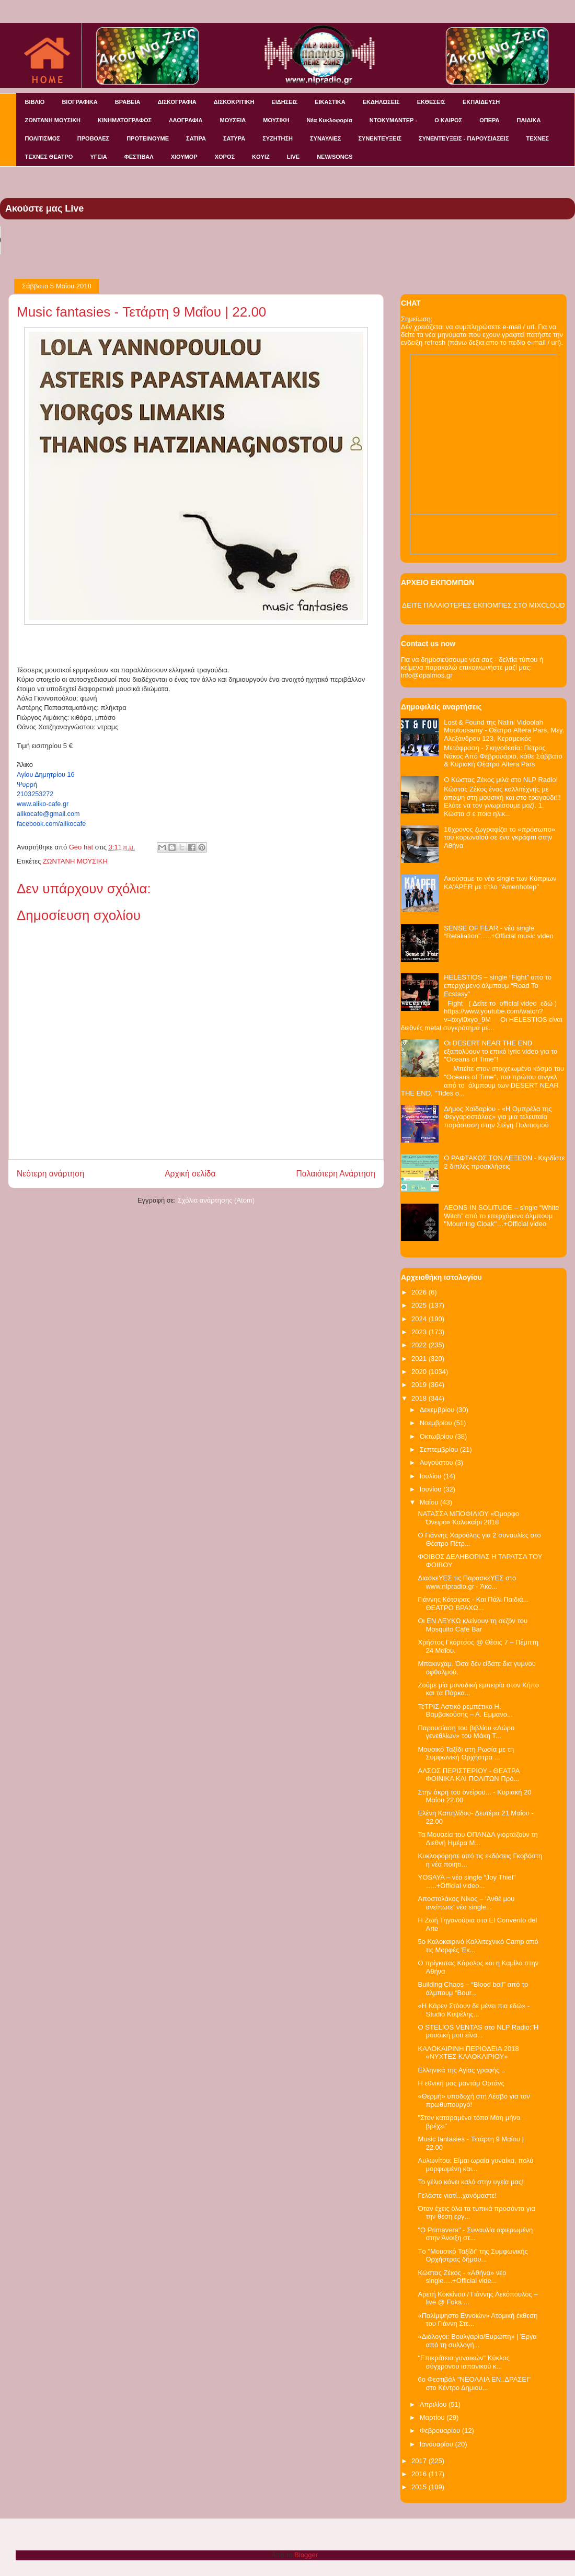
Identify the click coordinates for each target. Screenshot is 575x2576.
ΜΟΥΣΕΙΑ (233, 120)
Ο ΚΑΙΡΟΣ (448, 120)
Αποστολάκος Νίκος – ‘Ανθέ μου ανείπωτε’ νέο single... (466, 1903)
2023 (420, 1332)
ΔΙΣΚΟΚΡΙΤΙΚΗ (234, 102)
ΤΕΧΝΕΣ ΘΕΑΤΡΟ (49, 157)
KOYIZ (261, 157)
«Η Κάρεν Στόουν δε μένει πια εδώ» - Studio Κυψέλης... (474, 2010)
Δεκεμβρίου (438, 1410)
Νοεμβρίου (437, 1423)
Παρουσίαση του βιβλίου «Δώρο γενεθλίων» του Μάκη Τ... (466, 1732)
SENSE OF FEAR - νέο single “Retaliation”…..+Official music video (499, 932)
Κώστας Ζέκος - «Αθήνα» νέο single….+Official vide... (462, 2277)
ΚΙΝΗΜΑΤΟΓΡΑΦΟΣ (125, 120)
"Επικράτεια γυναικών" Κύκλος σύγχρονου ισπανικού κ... (463, 2362)
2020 (420, 1372)
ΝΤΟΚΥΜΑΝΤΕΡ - (393, 120)
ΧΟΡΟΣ (225, 157)
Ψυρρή (27, 784)
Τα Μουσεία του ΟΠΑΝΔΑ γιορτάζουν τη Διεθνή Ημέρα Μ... (477, 1839)
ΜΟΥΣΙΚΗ (276, 120)
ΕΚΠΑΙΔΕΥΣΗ (481, 102)
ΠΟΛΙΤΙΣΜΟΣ (42, 138)
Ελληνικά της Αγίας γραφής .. (461, 2070)
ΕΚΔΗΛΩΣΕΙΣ (381, 102)
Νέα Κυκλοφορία (329, 120)
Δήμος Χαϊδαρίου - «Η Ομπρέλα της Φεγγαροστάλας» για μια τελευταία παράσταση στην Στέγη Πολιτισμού (498, 1117)
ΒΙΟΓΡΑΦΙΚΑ (79, 102)
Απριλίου (434, 2404)
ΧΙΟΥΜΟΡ (184, 157)
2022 (420, 1345)
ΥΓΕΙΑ (98, 157)
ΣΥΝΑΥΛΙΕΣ (325, 138)
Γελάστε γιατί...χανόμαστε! (457, 2195)
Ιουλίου (431, 1476)
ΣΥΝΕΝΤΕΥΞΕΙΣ (379, 138)
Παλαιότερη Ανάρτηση (335, 1173)
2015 (420, 2487)
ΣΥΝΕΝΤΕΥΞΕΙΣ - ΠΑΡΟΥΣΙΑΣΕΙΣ (464, 138)
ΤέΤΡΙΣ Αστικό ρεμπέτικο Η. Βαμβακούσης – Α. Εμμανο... (465, 1711)
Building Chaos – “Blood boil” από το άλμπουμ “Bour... (473, 1988)
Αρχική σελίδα (190, 1173)
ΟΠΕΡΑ (489, 120)
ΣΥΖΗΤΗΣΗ (277, 138)
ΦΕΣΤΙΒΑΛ (139, 157)
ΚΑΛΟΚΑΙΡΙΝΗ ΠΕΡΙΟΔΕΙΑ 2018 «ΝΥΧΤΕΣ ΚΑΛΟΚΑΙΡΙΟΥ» (468, 2053)
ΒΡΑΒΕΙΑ (128, 102)
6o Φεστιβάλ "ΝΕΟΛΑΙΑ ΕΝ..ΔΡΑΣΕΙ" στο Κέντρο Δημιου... (474, 2383)
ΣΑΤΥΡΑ (234, 138)
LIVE (293, 157)
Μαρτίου (433, 2417)
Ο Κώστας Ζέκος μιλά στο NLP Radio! (501, 780)
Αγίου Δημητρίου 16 (46, 774)
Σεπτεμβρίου (440, 1449)
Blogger (305, 2555)
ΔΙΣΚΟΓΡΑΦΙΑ (176, 102)
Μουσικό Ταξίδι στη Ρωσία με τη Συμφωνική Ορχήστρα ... (466, 1753)
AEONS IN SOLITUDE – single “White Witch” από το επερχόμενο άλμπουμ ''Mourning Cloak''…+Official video (501, 1216)
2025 (420, 1305)
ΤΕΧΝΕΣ (537, 138)
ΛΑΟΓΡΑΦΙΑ (185, 120)
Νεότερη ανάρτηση (50, 1173)
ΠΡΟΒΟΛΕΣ (93, 138)
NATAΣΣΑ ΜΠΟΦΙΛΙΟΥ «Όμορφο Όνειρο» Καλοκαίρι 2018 (468, 1518)
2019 (420, 1385)
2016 (420, 2474)
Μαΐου (430, 1502)
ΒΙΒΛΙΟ (35, 102)
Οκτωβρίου (437, 1436)
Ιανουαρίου (437, 2444)
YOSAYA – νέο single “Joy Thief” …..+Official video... (466, 1881)
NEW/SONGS (334, 157)
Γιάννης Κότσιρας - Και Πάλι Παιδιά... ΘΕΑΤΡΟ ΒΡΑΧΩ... (473, 1603)
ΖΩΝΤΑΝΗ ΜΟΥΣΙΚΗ (53, 120)
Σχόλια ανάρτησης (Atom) (216, 1200)
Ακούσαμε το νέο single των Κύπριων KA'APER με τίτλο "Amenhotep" (500, 883)
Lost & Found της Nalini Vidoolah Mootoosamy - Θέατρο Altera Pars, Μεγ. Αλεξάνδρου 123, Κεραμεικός (504, 730)
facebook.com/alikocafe (51, 823)
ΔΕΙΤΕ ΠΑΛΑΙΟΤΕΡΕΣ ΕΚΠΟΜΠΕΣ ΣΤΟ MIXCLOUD (483, 605)
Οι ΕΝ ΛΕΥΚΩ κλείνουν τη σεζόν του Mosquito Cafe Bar (472, 1625)
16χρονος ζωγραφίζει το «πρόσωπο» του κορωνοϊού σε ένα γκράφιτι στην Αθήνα (499, 837)
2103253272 (35, 794)
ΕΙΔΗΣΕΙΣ (284, 102)
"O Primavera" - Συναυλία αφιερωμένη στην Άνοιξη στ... (475, 2234)
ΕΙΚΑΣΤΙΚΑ (330, 102)
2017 (420, 2461)
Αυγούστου (437, 1462)
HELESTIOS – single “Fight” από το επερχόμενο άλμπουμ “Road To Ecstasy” (497, 985)
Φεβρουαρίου (441, 2430)
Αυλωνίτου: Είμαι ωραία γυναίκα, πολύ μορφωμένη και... (475, 2165)
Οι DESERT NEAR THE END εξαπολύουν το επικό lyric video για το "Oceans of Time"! (500, 1051)
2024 (420, 1319)
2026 (420, 1292)
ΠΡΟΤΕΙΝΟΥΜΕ (147, 138)
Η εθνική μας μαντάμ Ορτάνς (461, 2083)
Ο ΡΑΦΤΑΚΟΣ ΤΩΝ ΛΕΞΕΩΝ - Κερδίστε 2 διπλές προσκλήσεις (504, 1162)
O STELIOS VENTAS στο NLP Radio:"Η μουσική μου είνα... (478, 2031)
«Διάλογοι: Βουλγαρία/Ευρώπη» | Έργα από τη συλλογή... (477, 2341)
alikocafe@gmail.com (48, 814)
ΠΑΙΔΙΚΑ (529, 120)
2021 (420, 1358)
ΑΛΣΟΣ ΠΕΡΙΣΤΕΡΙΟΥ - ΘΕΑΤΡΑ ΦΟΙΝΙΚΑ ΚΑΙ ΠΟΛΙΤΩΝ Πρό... (468, 1775)
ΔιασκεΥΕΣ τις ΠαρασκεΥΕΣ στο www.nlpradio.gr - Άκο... (467, 1582)
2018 (420, 1398)
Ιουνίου (431, 1489)
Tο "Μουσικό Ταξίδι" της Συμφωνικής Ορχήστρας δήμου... (472, 2255)
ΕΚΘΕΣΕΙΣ (431, 102)
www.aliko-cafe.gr (42, 804)
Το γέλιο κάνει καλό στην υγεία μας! (470, 2182)
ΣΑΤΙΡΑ (196, 138)
